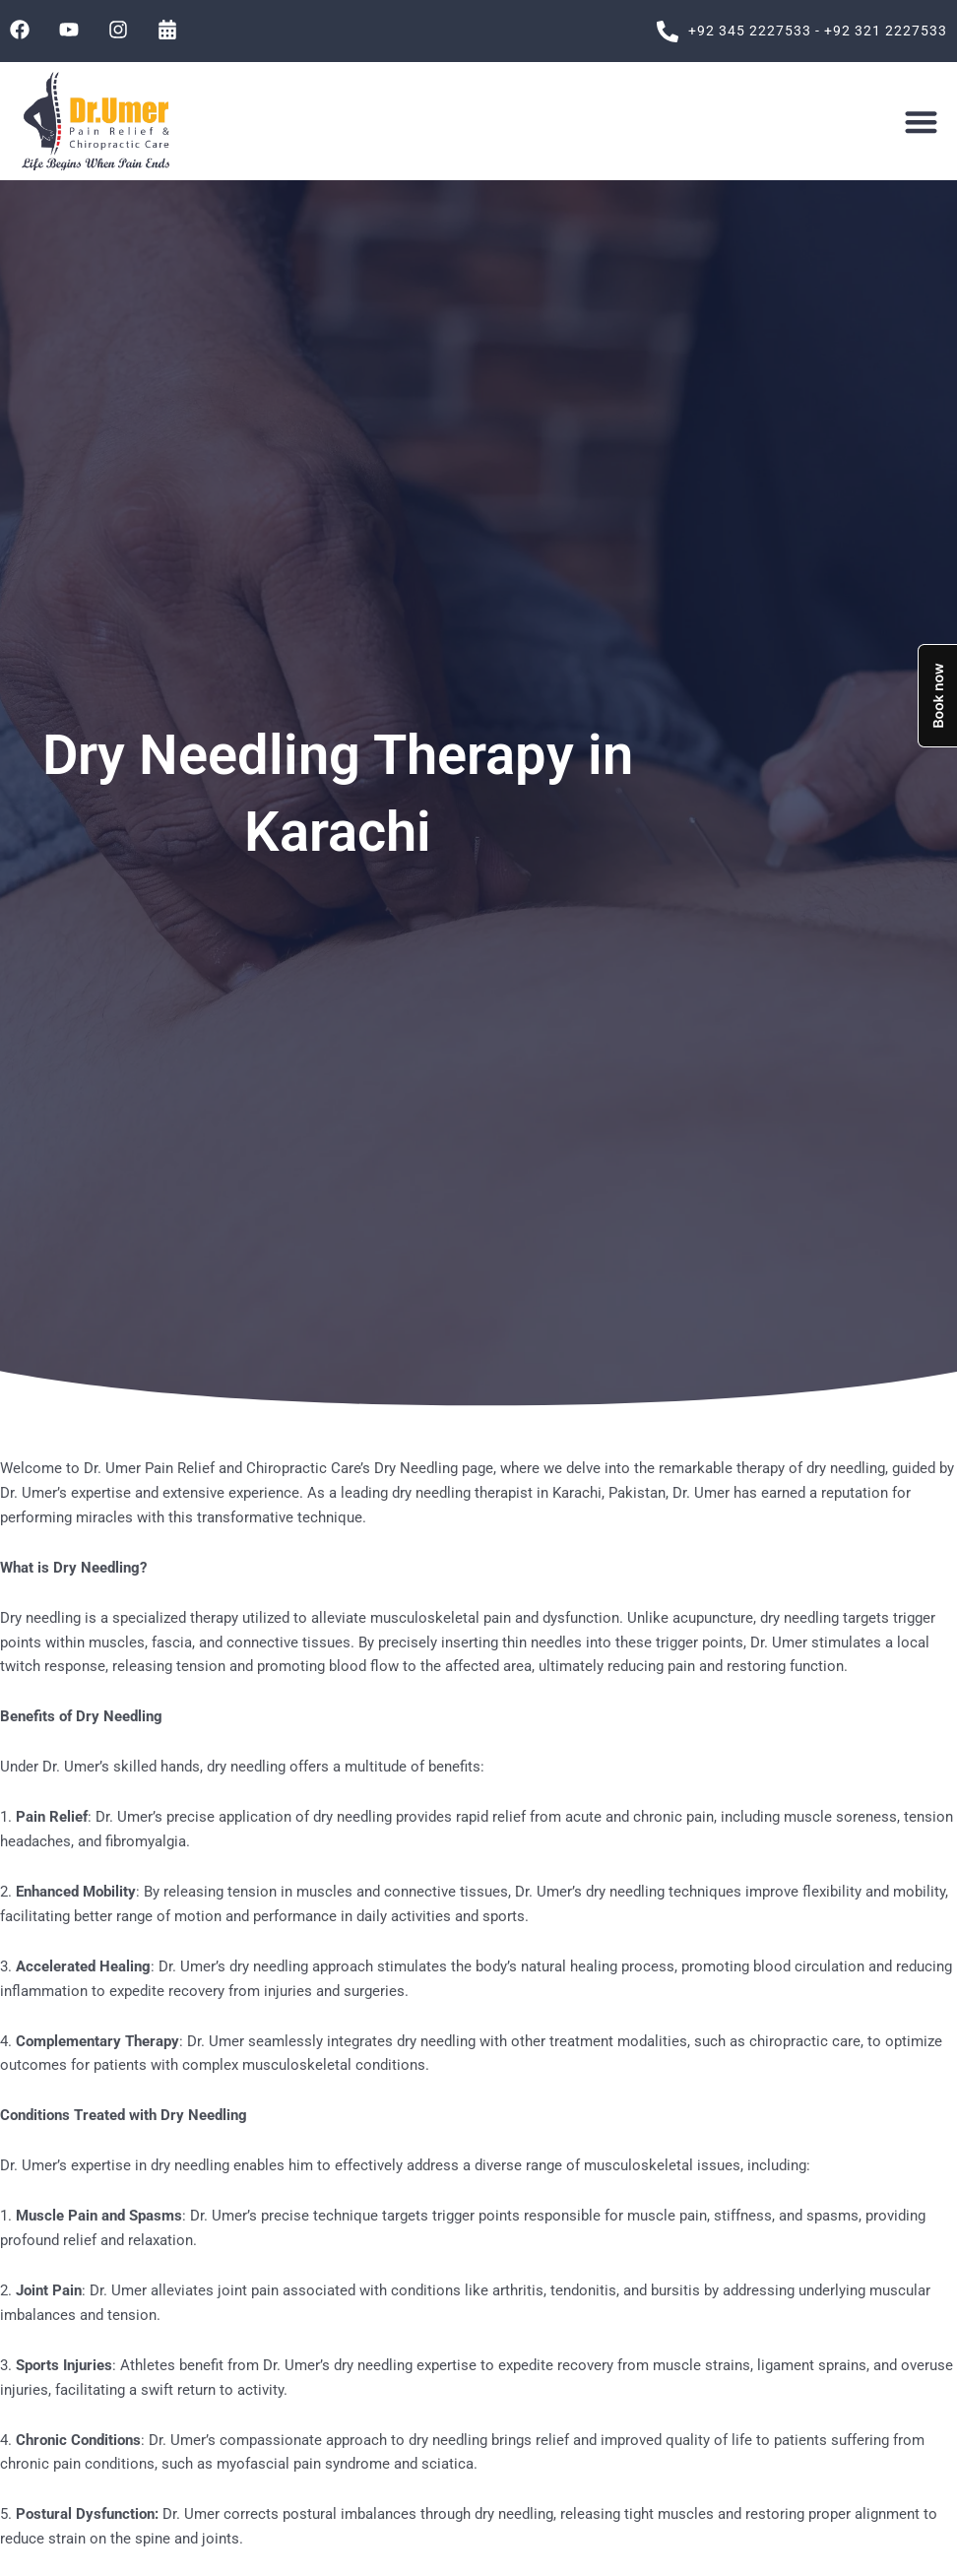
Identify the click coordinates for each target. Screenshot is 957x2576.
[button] (921, 122)
